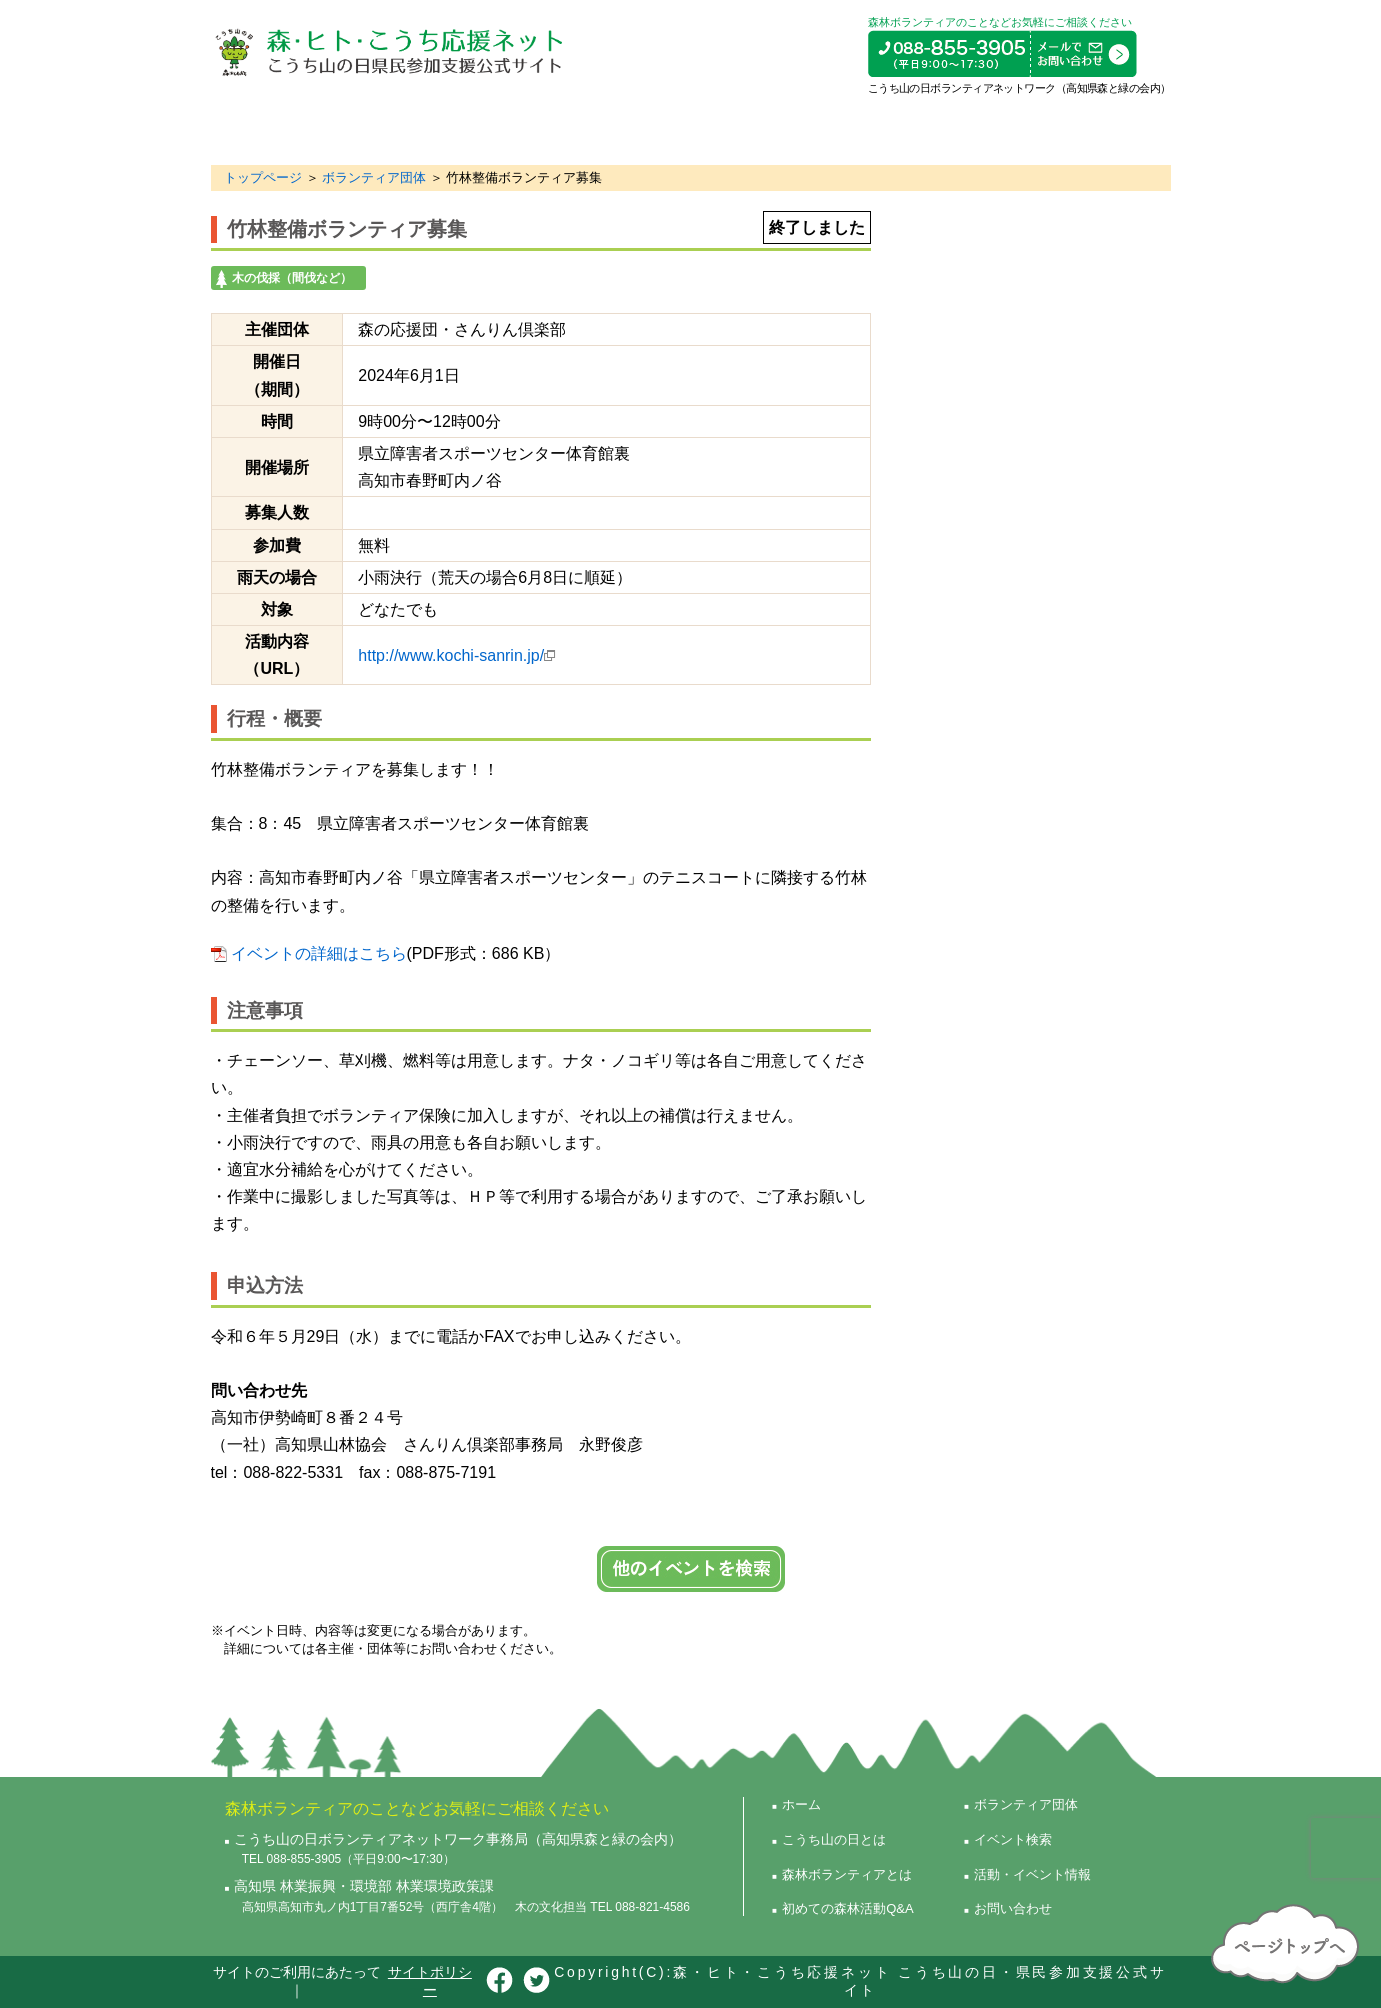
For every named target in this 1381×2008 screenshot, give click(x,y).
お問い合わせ (1013, 1908)
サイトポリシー (430, 1981)
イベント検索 (943, 130)
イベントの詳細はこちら (319, 953)
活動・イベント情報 (1087, 130)
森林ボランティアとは (460, 130)
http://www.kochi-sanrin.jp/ (451, 655)
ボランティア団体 (808, 130)
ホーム (801, 1804)
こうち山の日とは (290, 130)
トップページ (263, 177)
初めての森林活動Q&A (641, 130)
